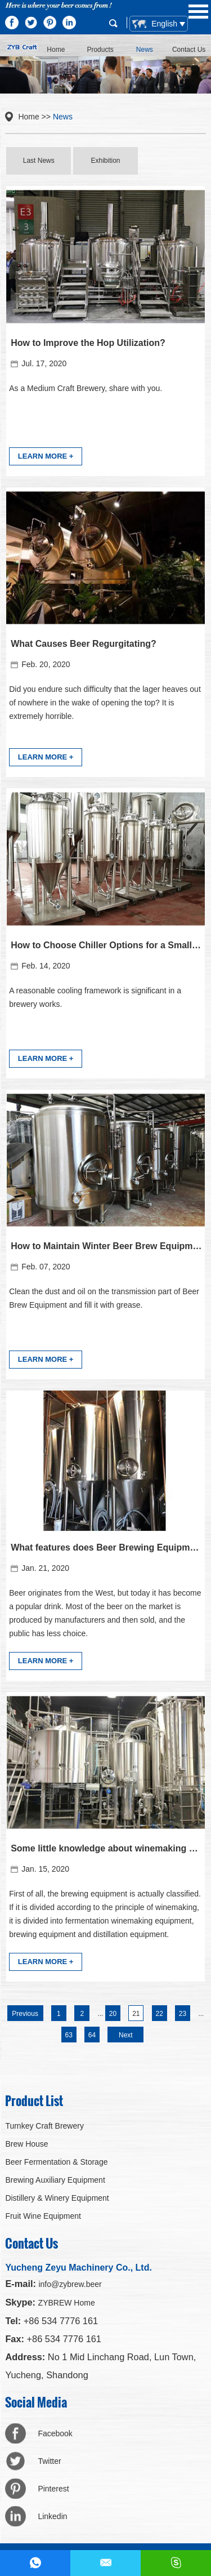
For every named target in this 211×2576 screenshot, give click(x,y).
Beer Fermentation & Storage (56, 2161)
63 (68, 2035)
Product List (34, 2100)
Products (100, 50)
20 (112, 2014)
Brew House (26, 2143)
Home (56, 50)
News (144, 50)
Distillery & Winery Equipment (57, 2197)
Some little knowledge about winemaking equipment (106, 1848)
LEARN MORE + (46, 456)
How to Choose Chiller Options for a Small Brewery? (106, 945)
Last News (39, 161)
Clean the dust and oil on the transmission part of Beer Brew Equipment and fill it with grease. (104, 1298)
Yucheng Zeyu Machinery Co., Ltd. (78, 2267)
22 (159, 2014)
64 (92, 2035)
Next (126, 2035)
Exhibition (105, 161)
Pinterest (53, 2488)
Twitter (49, 2461)
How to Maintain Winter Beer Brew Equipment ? (106, 1246)
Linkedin (52, 2516)
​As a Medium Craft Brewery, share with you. (85, 388)
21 (136, 2014)
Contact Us (188, 50)
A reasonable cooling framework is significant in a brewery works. (95, 997)
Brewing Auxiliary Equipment (55, 2179)
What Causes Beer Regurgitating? (83, 644)
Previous (25, 2014)
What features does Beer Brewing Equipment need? (106, 1547)
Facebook (55, 2433)
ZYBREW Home (66, 2302)
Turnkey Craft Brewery (44, 2125)
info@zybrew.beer (69, 2284)
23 (182, 2014)
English (155, 24)
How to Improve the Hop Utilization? (88, 343)
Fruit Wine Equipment (43, 2215)
